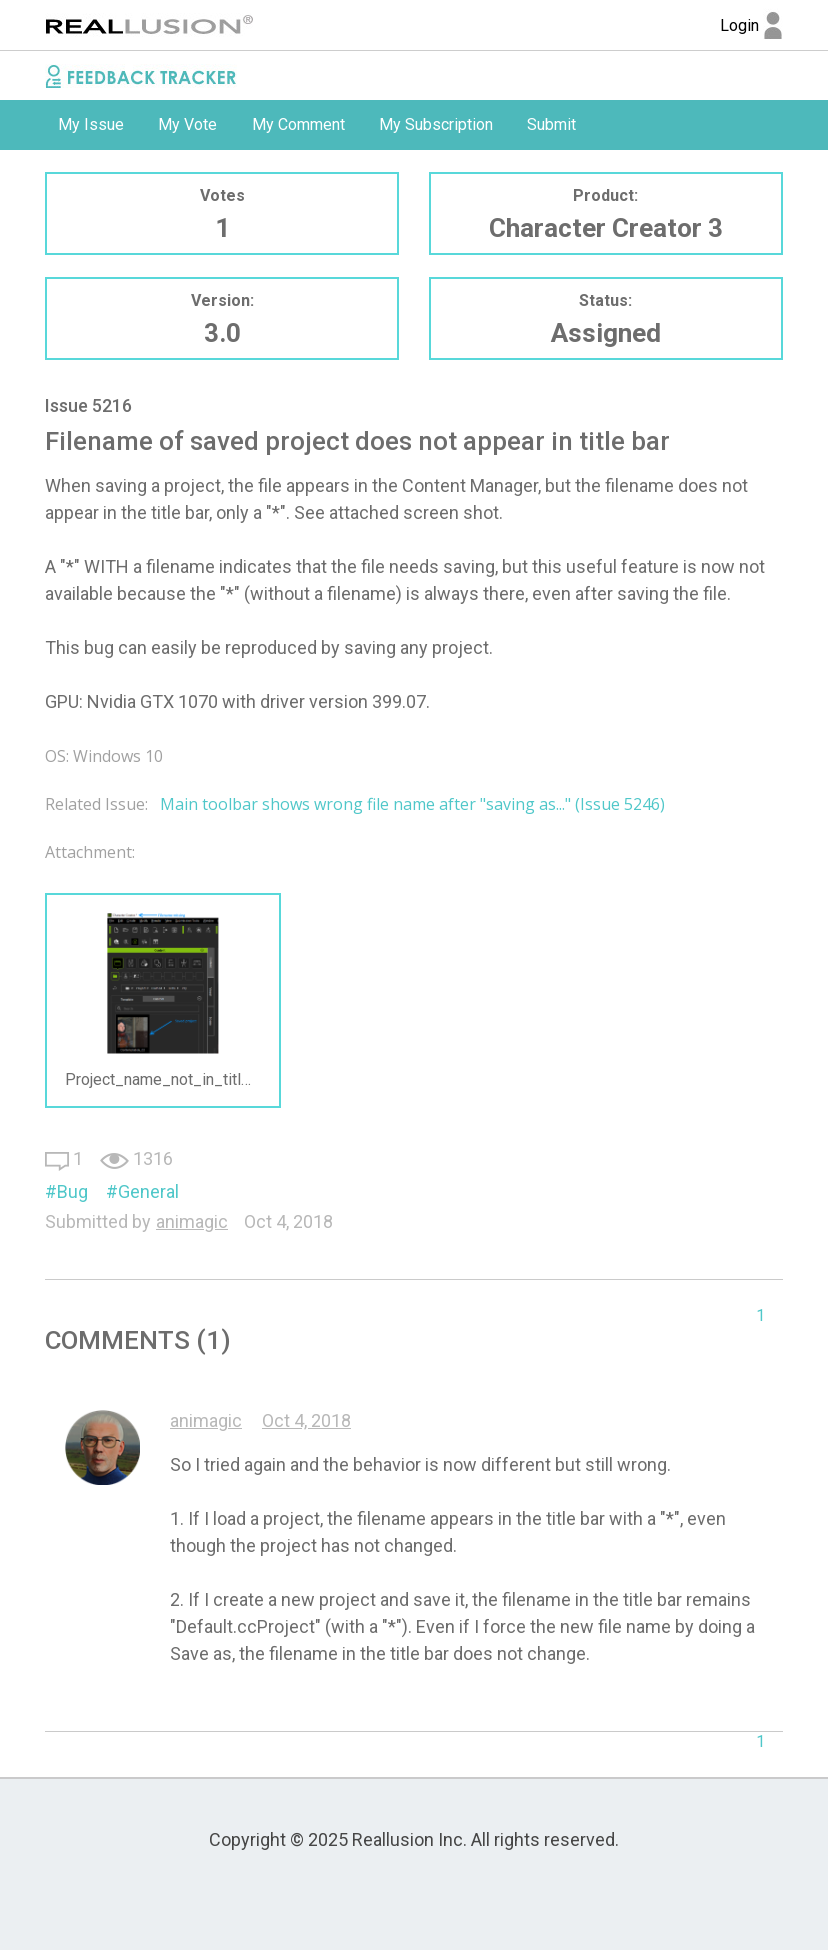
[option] (91, 125)
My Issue (91, 124)
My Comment (298, 124)
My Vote (187, 124)
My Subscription (436, 124)
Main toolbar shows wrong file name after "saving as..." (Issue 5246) (412, 804)
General (148, 1191)
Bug (72, 1191)
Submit (551, 124)
